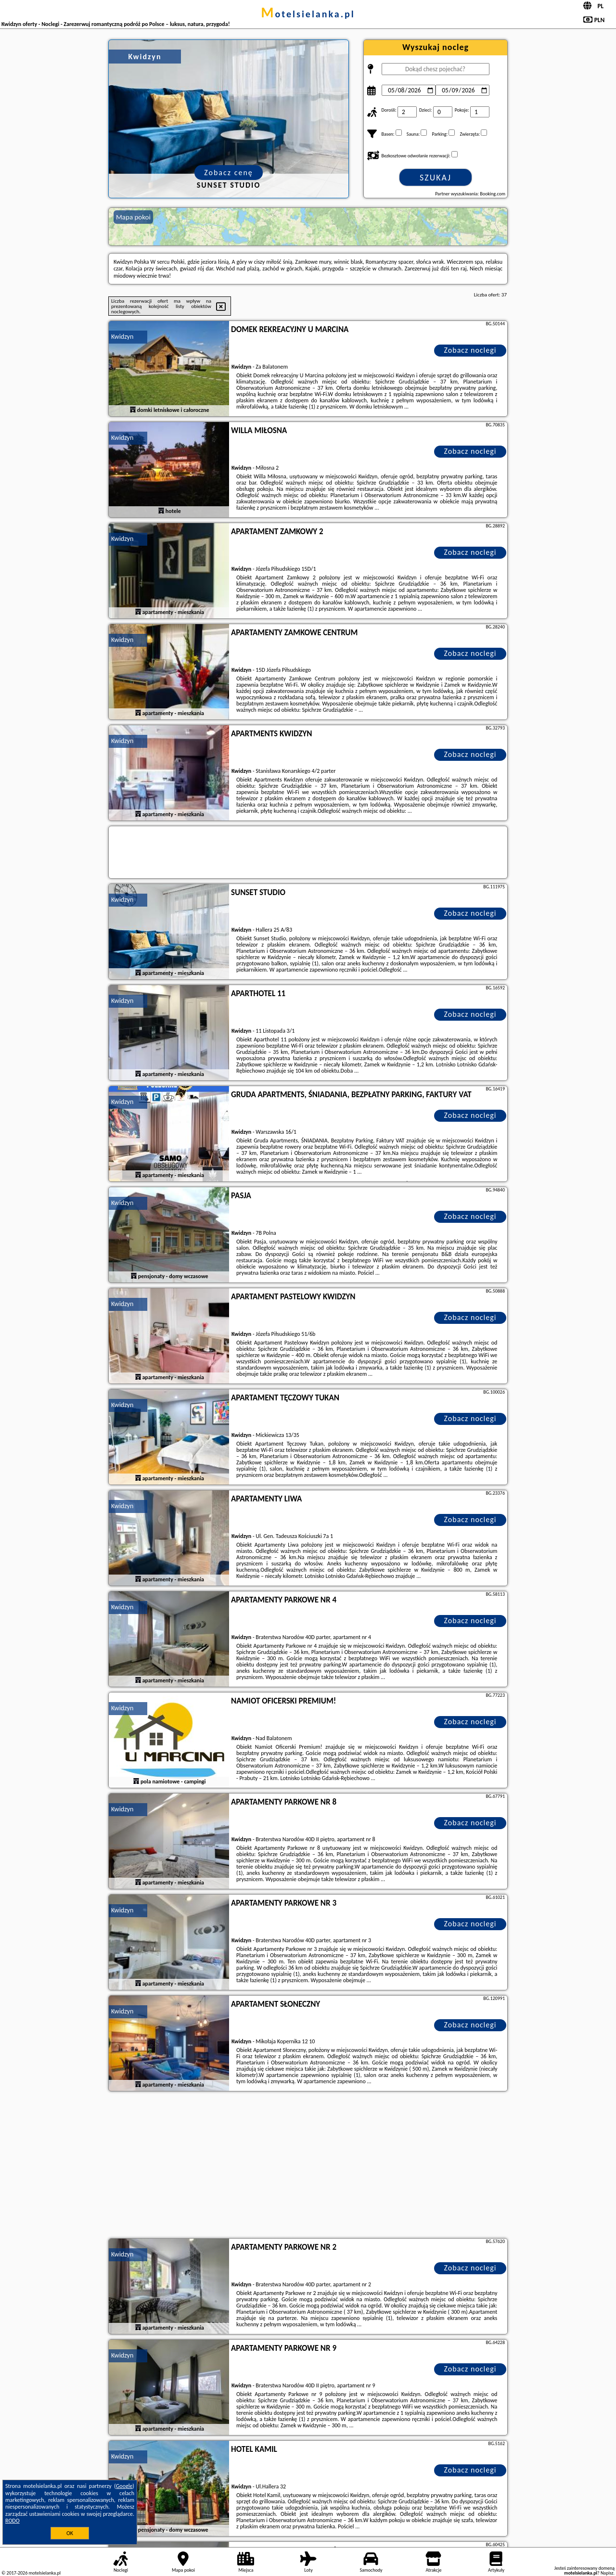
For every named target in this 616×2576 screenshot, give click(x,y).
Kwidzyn (122, 337)
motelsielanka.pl (308, 14)
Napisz (607, 2573)
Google (124, 2486)
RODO (12, 2520)
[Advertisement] (308, 2166)
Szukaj (435, 177)
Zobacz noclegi (470, 350)
